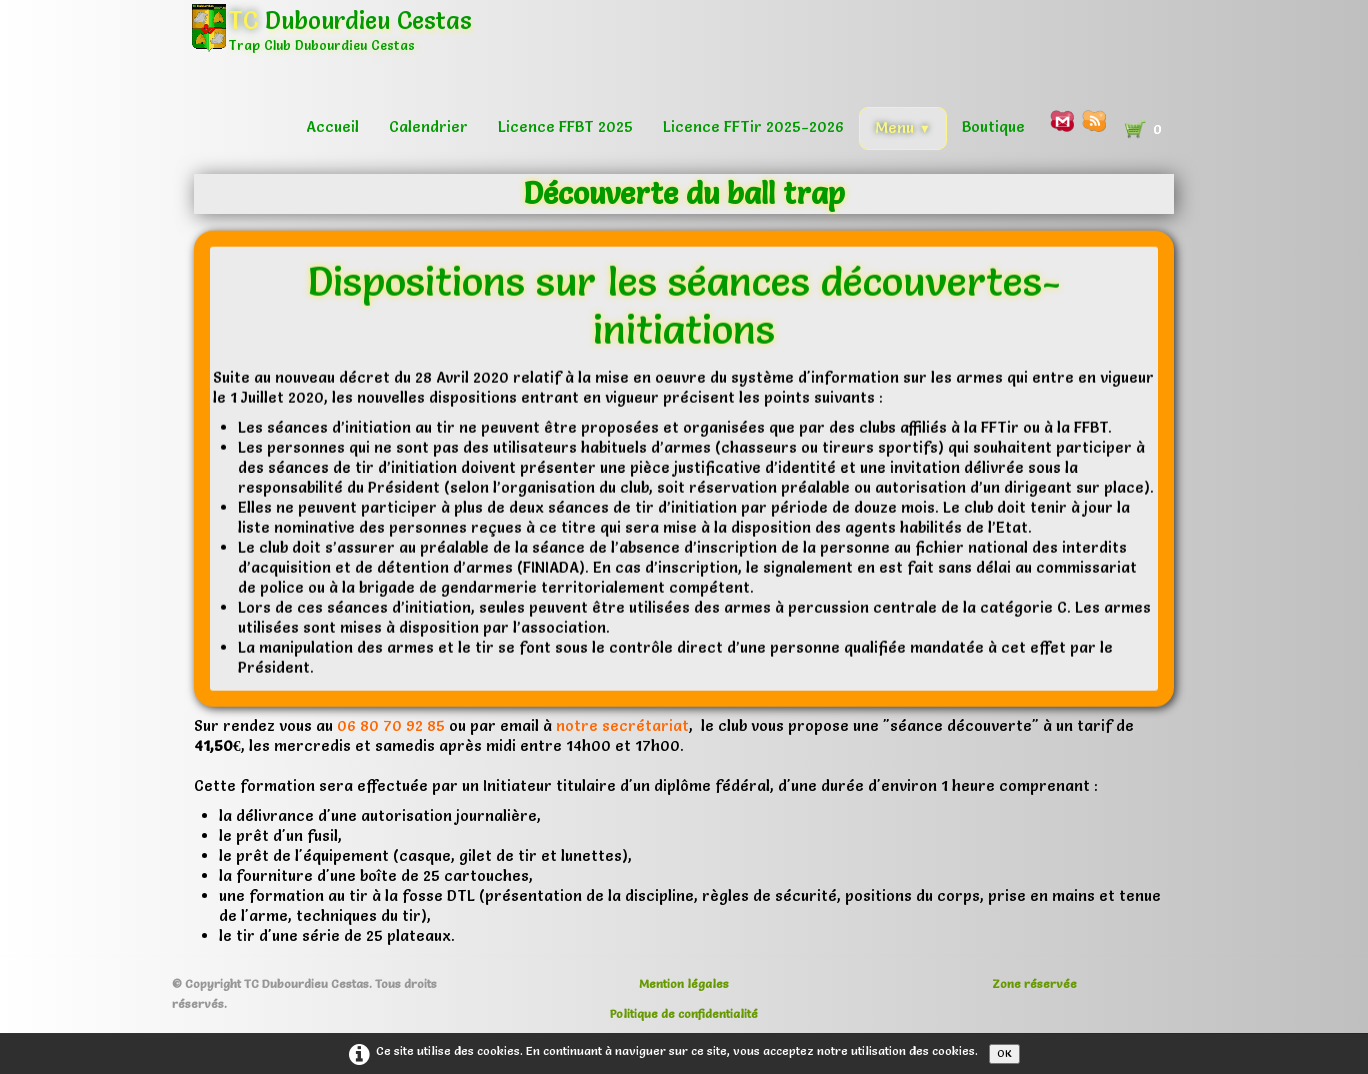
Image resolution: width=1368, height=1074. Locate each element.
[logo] (339, 44)
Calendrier (428, 126)
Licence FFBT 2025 (565, 126)
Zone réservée (1034, 983)
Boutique (993, 126)
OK (1004, 1053)
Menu (903, 127)
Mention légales (684, 983)
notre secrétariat (622, 725)
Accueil (332, 126)
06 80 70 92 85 (391, 725)
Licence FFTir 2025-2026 (753, 126)
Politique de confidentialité (684, 1013)
